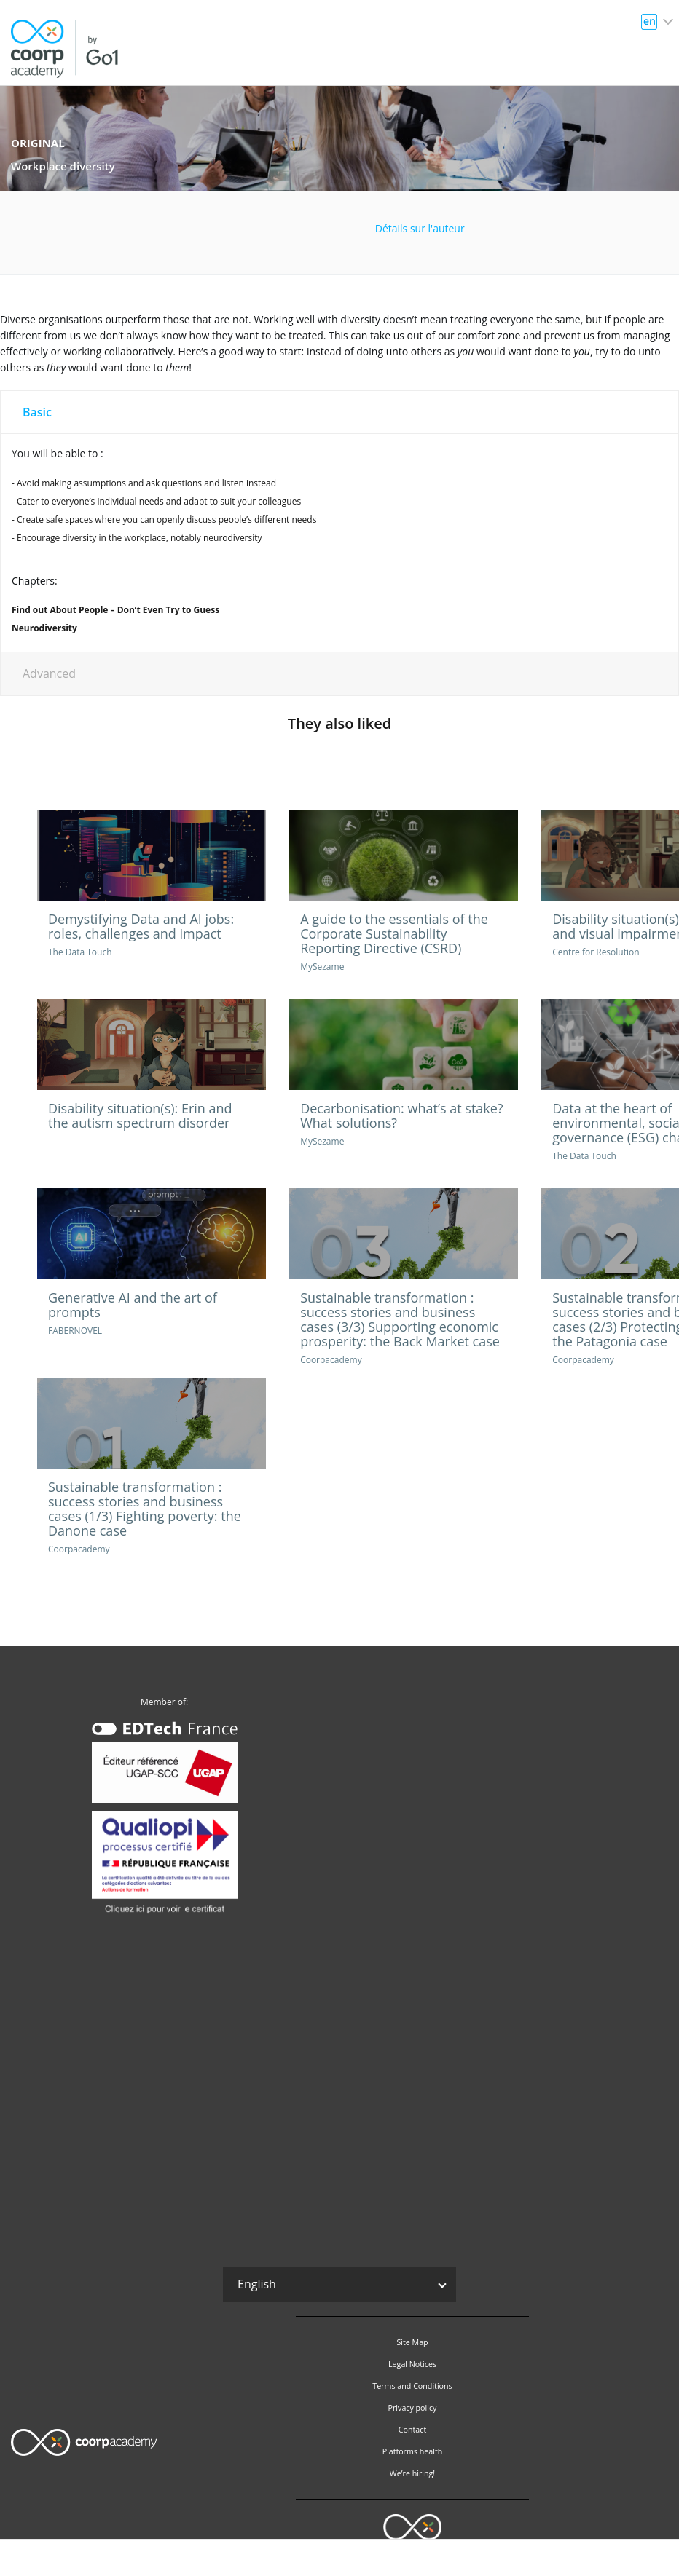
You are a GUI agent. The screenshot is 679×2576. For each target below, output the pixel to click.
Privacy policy (412, 2408)
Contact (412, 2430)
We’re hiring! (412, 2473)
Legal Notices (412, 2364)
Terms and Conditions (412, 2386)
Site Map (412, 2342)
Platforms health (412, 2451)
